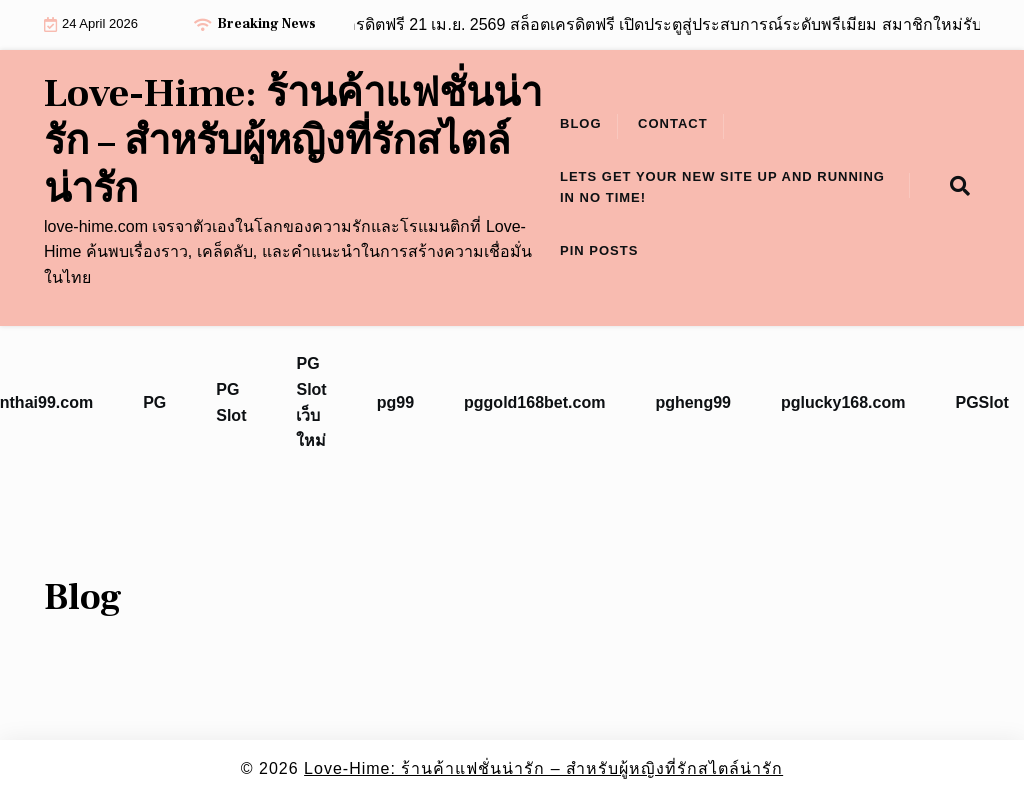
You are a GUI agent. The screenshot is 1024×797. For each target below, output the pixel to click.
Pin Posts (599, 250)
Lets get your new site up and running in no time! (722, 187)
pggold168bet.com (534, 402)
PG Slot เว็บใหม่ (311, 402)
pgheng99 (693, 402)
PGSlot (981, 402)
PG (154, 402)
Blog (581, 123)
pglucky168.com (843, 402)
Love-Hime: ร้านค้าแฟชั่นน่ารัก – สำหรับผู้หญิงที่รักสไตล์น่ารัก (293, 142)
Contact (673, 123)
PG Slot (231, 402)
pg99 (395, 402)
